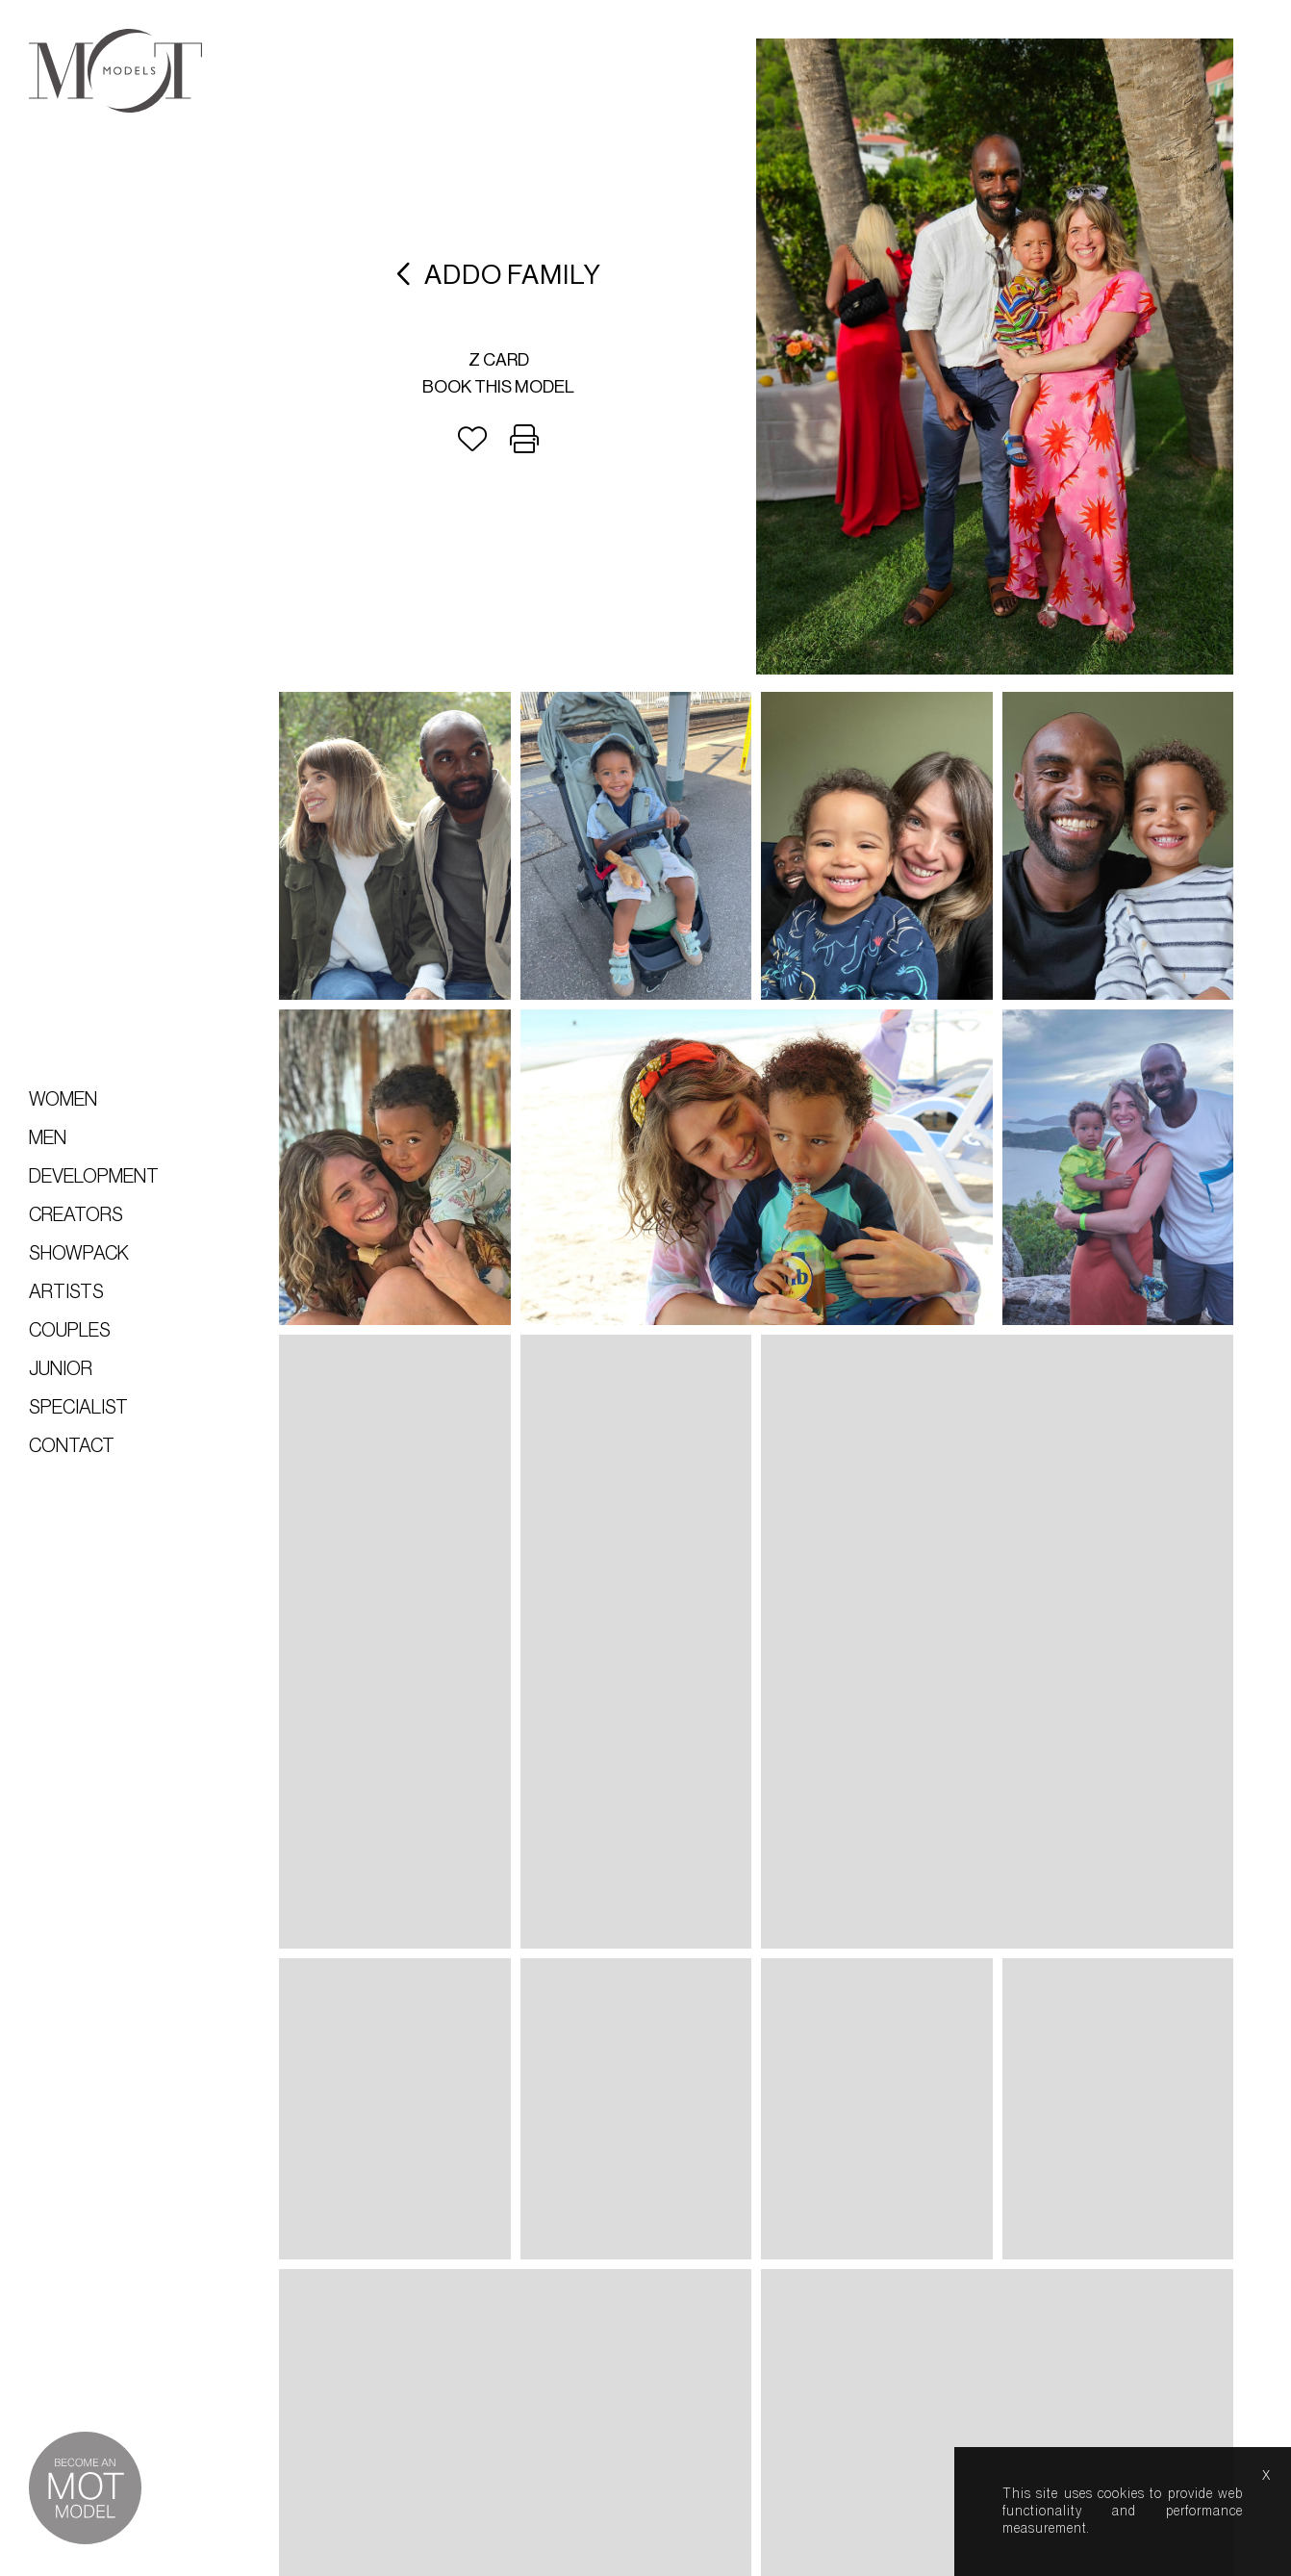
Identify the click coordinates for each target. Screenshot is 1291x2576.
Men (47, 1138)
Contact (71, 1446)
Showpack (79, 1253)
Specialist (78, 1407)
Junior (60, 1369)
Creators (76, 1215)
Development (94, 1176)
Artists (66, 1292)
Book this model (498, 386)
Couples (70, 1330)
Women (63, 1099)
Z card (498, 360)
